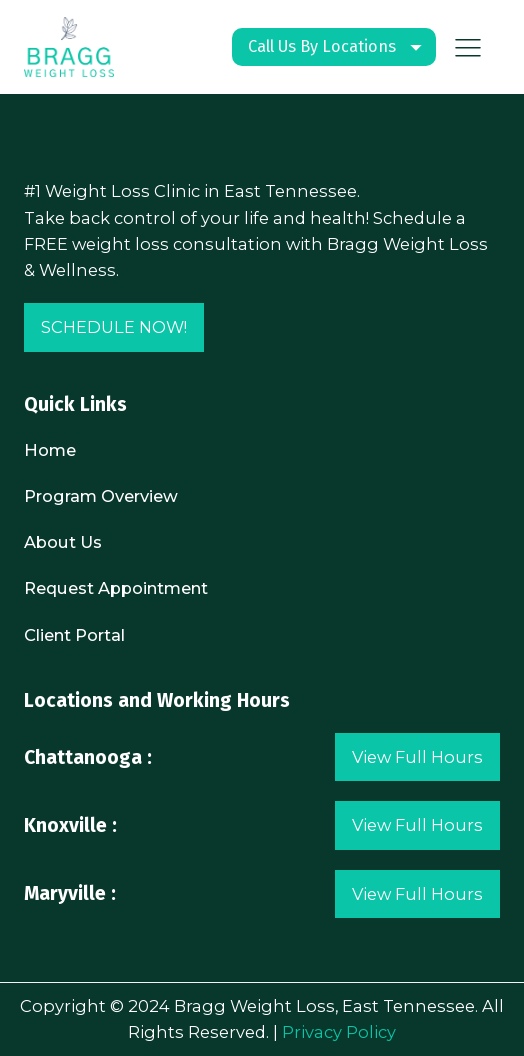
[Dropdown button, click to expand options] (334, 47)
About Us (63, 542)
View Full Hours (417, 757)
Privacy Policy (339, 1032)
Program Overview (101, 496)
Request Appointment (116, 588)
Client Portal (74, 635)
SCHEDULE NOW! (114, 327)
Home (50, 450)
